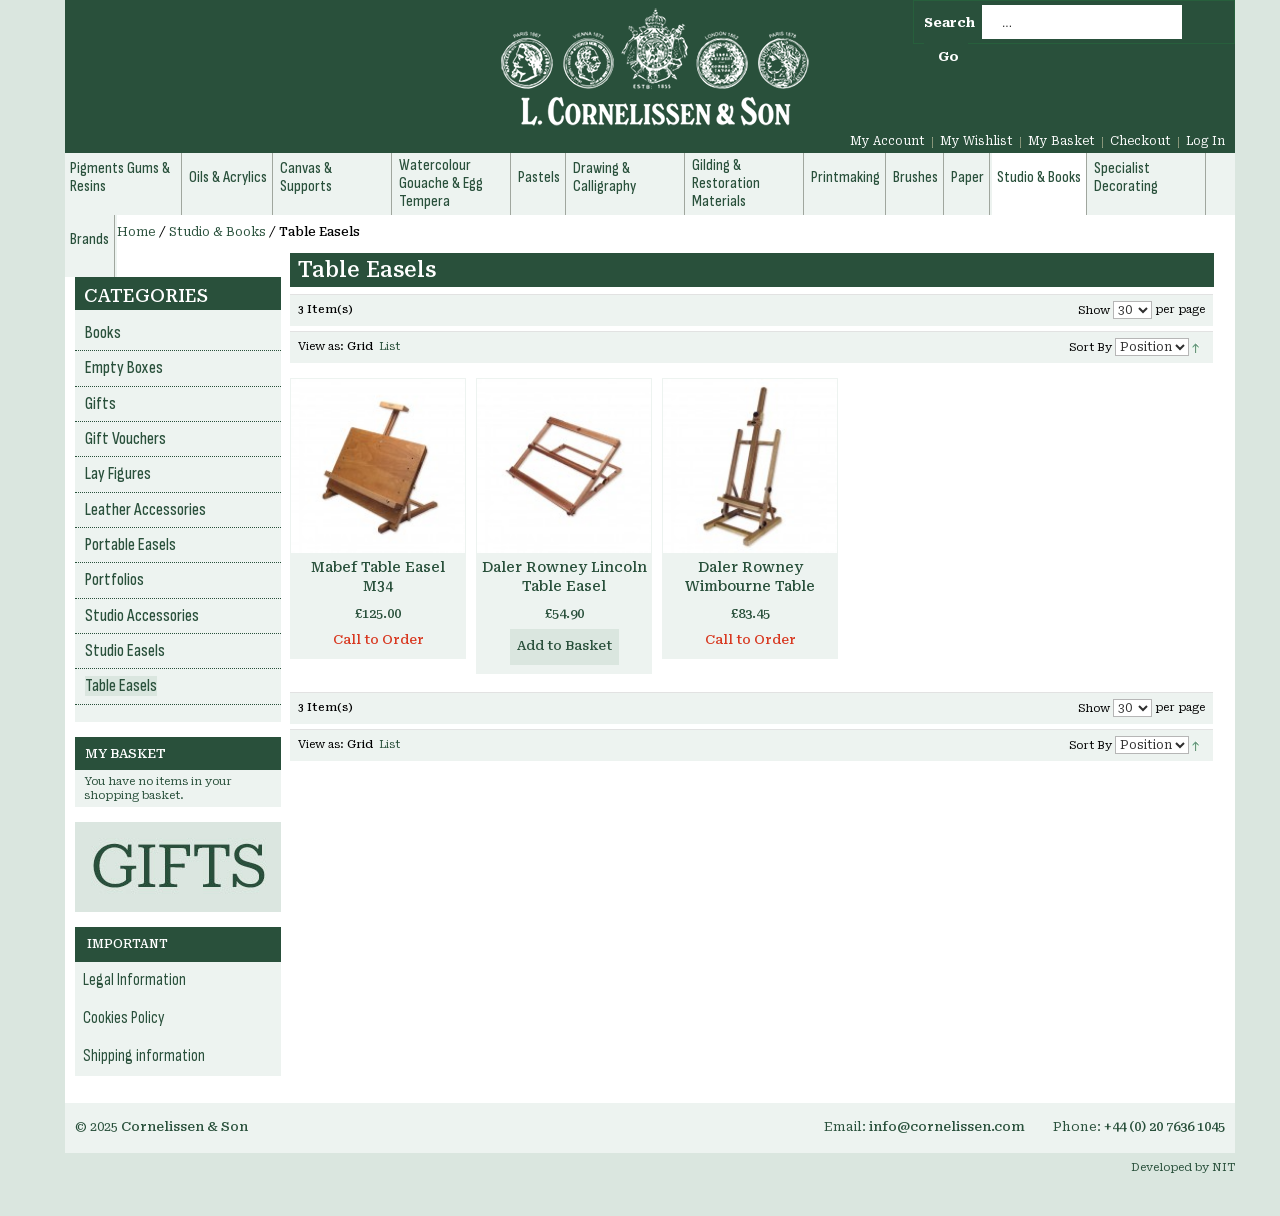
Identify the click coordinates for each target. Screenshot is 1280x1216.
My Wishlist (976, 141)
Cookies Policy (124, 1018)
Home (136, 232)
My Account (887, 141)
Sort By (1090, 347)
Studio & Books (217, 232)
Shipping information (144, 1056)
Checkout (1140, 141)
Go (948, 56)
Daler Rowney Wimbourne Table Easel (750, 586)
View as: (321, 346)
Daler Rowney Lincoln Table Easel (564, 576)
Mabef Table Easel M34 (378, 576)
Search (949, 22)
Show (1094, 310)
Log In (1205, 141)
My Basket (1061, 141)
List (389, 346)
